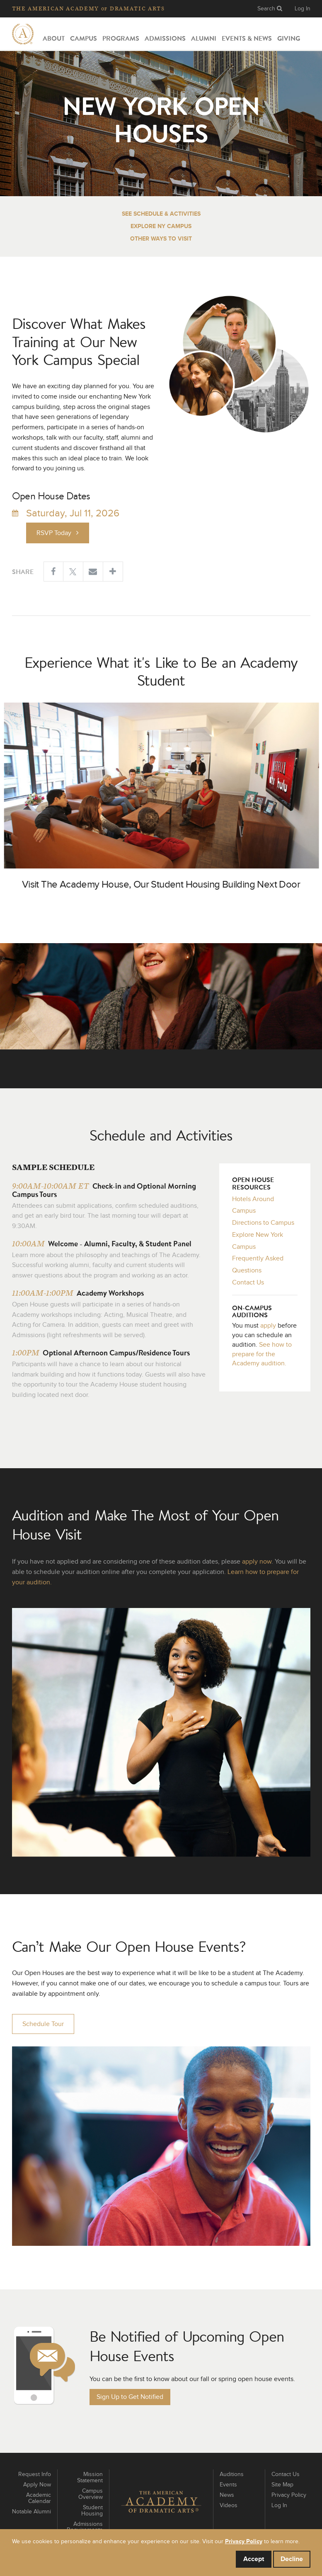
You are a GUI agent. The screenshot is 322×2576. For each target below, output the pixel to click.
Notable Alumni (31, 2512)
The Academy (88, 8)
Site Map (282, 2485)
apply (268, 1325)
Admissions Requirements (85, 2527)
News (227, 2495)
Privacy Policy (288, 2495)
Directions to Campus (263, 1222)
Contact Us (248, 1282)
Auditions (232, 2474)
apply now (256, 1561)
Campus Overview (90, 2494)
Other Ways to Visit (161, 239)
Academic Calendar (38, 2498)
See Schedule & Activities (161, 214)
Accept (253, 2559)
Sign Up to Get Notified (130, 2397)
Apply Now (37, 2485)
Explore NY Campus (161, 226)
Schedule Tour (43, 2024)
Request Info (34, 2474)
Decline (292, 2559)
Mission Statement (90, 2477)
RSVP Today (57, 532)
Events (228, 2485)
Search (269, 8)
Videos (228, 2505)
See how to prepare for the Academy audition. (262, 1354)
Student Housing (92, 2511)
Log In (302, 9)
